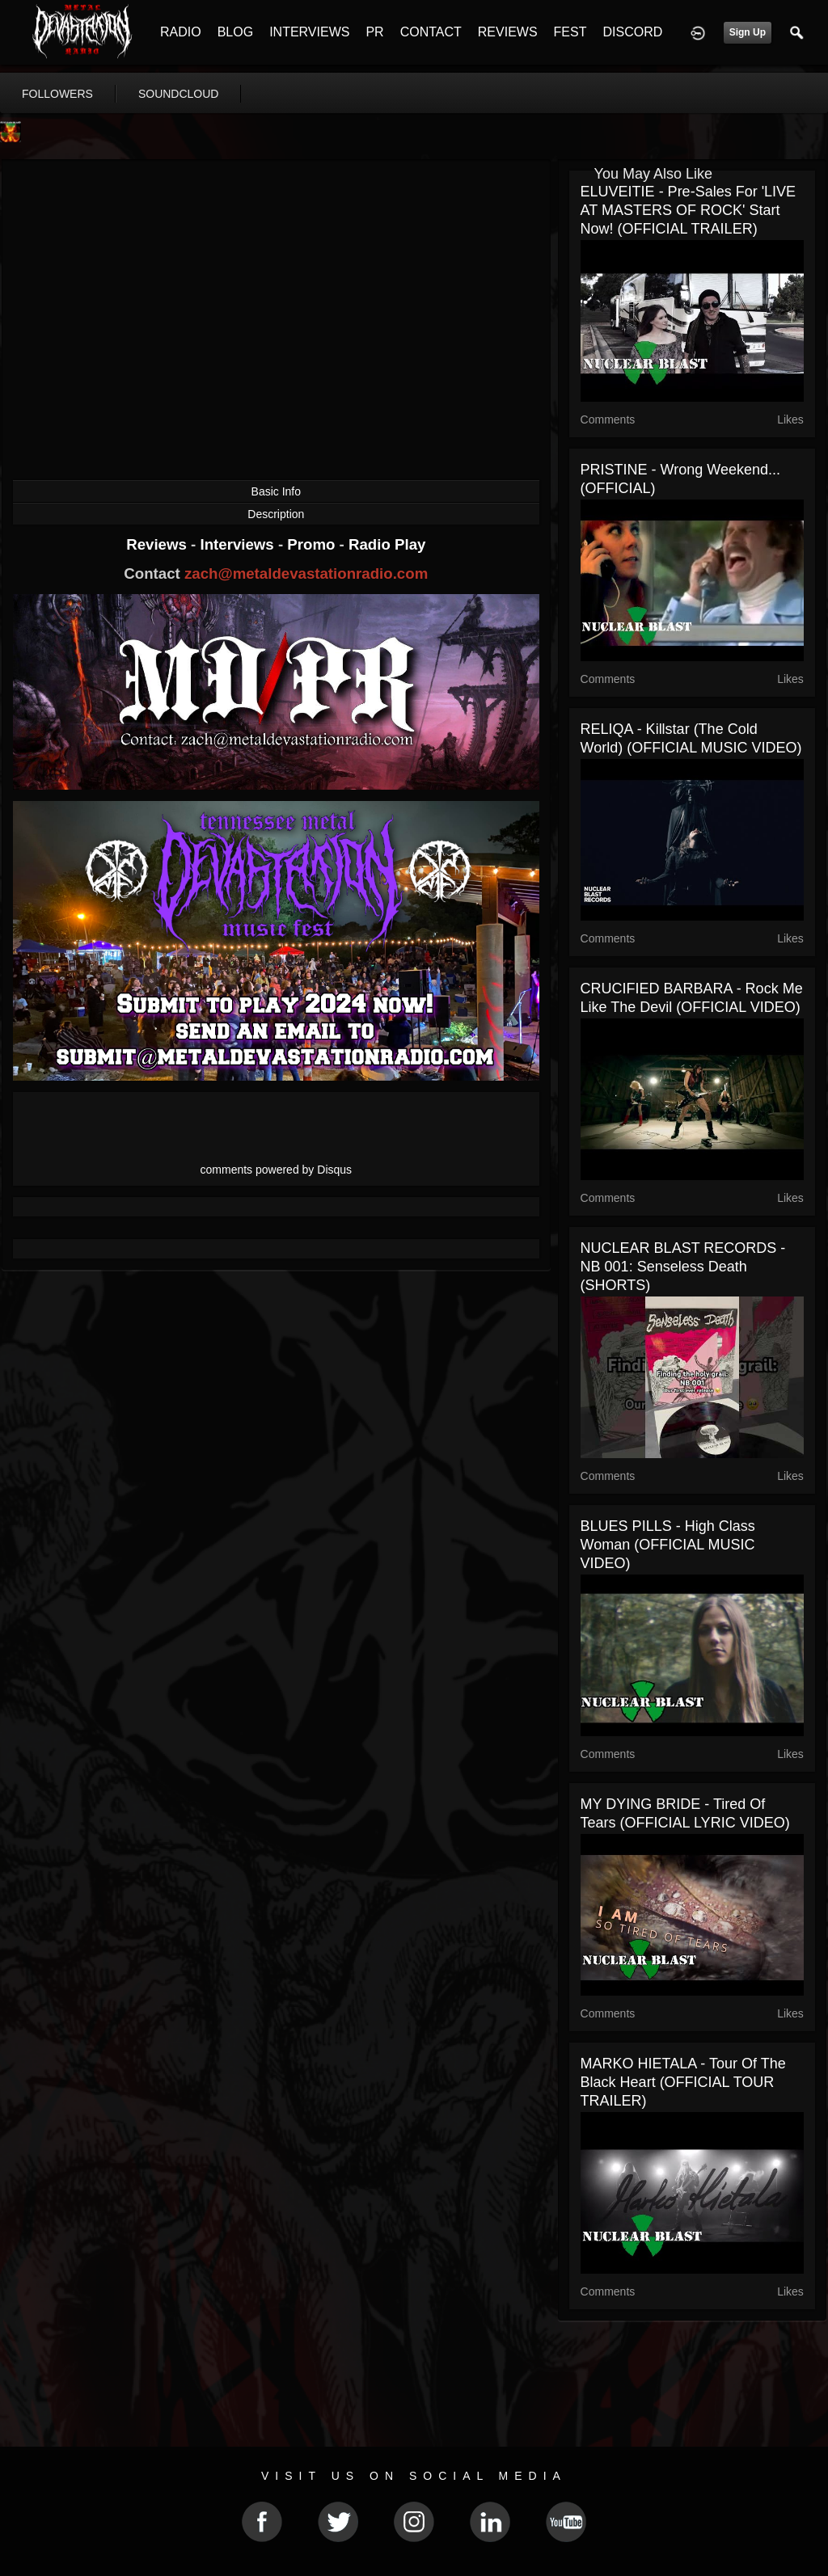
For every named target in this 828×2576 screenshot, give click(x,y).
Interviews (238, 544)
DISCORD (632, 32)
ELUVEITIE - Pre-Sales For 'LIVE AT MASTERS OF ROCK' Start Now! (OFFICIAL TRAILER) (688, 210)
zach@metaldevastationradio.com (306, 573)
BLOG (235, 32)
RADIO (180, 32)
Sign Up (747, 32)
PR (374, 32)
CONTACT (431, 32)
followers (57, 93)
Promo (313, 544)
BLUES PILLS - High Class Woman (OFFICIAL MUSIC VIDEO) (668, 1544)
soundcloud (178, 93)
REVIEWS (508, 32)
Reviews (158, 544)
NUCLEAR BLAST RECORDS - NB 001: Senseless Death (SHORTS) (683, 1266)
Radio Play (387, 544)
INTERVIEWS (309, 32)
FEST (570, 32)
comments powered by (277, 1169)
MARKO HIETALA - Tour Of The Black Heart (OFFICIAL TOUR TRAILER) (683, 2082)
